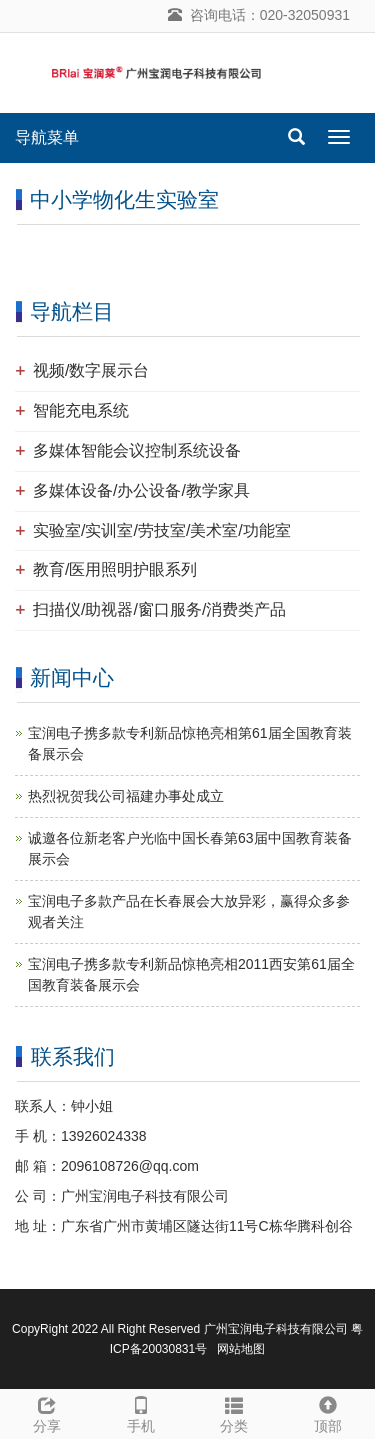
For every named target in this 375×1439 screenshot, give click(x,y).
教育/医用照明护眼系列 (115, 569)
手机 (141, 1412)
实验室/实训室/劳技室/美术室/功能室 (162, 530)
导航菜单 (47, 137)
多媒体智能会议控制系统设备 (137, 450)
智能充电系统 (81, 410)
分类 (235, 1412)
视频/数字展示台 (91, 370)
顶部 (328, 1412)
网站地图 (241, 1349)
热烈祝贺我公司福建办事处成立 (126, 796)
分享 (47, 1412)
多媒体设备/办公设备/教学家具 (141, 490)
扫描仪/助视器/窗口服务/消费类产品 (159, 609)
